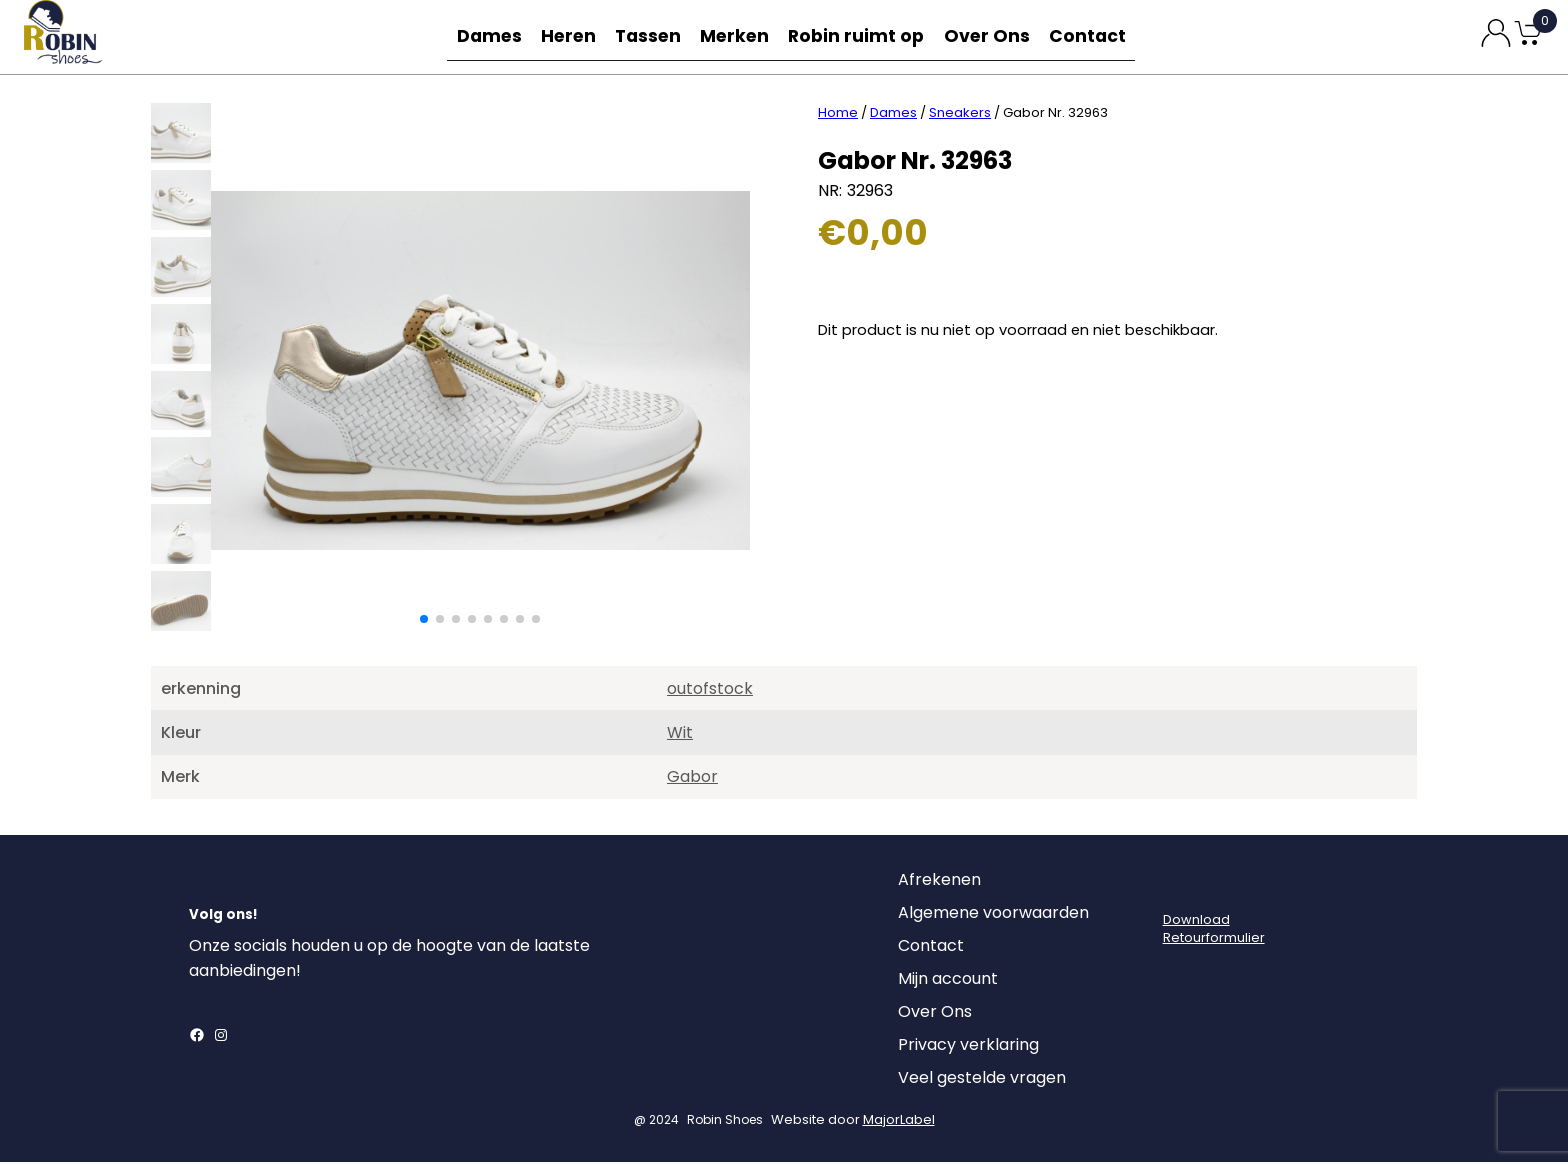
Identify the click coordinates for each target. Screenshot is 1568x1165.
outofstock (710, 691)
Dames (486, 36)
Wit (680, 735)
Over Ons (990, 36)
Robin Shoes (725, 1122)
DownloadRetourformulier (1214, 931)
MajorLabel (899, 1122)
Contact (1092, 36)
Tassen (654, 36)
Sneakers (960, 115)
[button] (424, 622)
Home (838, 115)
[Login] (1181, 888)
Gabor (692, 779)
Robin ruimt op (863, 36)
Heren (570, 36)
